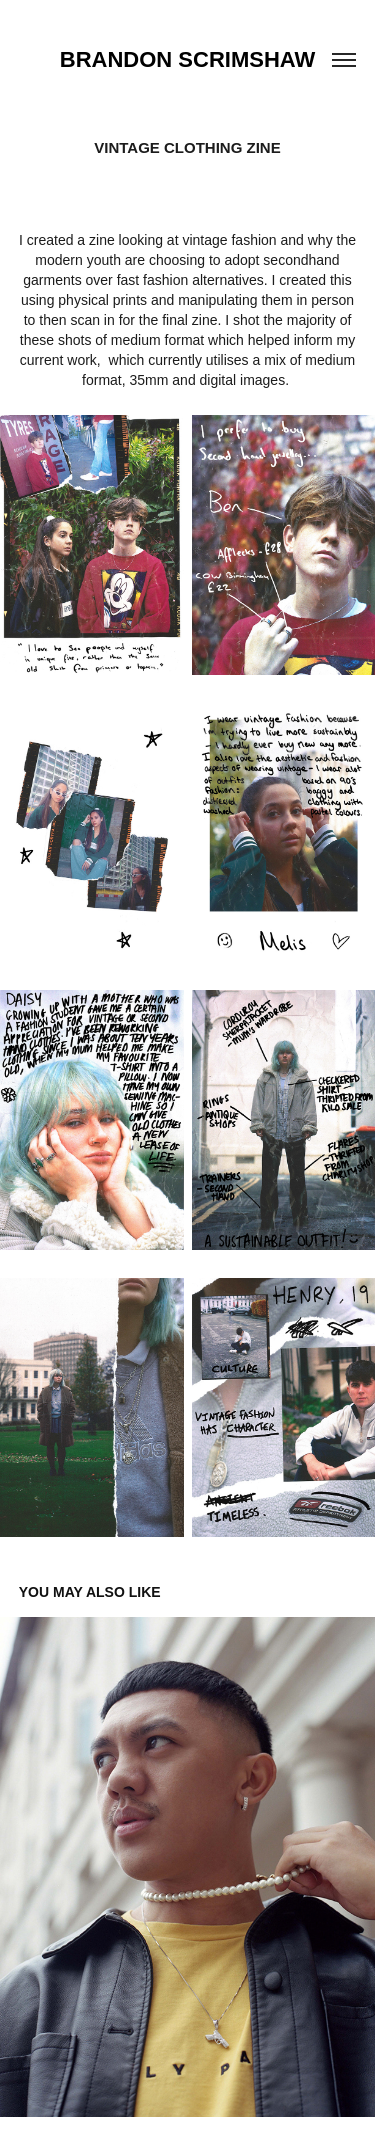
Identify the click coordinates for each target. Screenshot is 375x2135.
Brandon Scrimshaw (187, 59)
